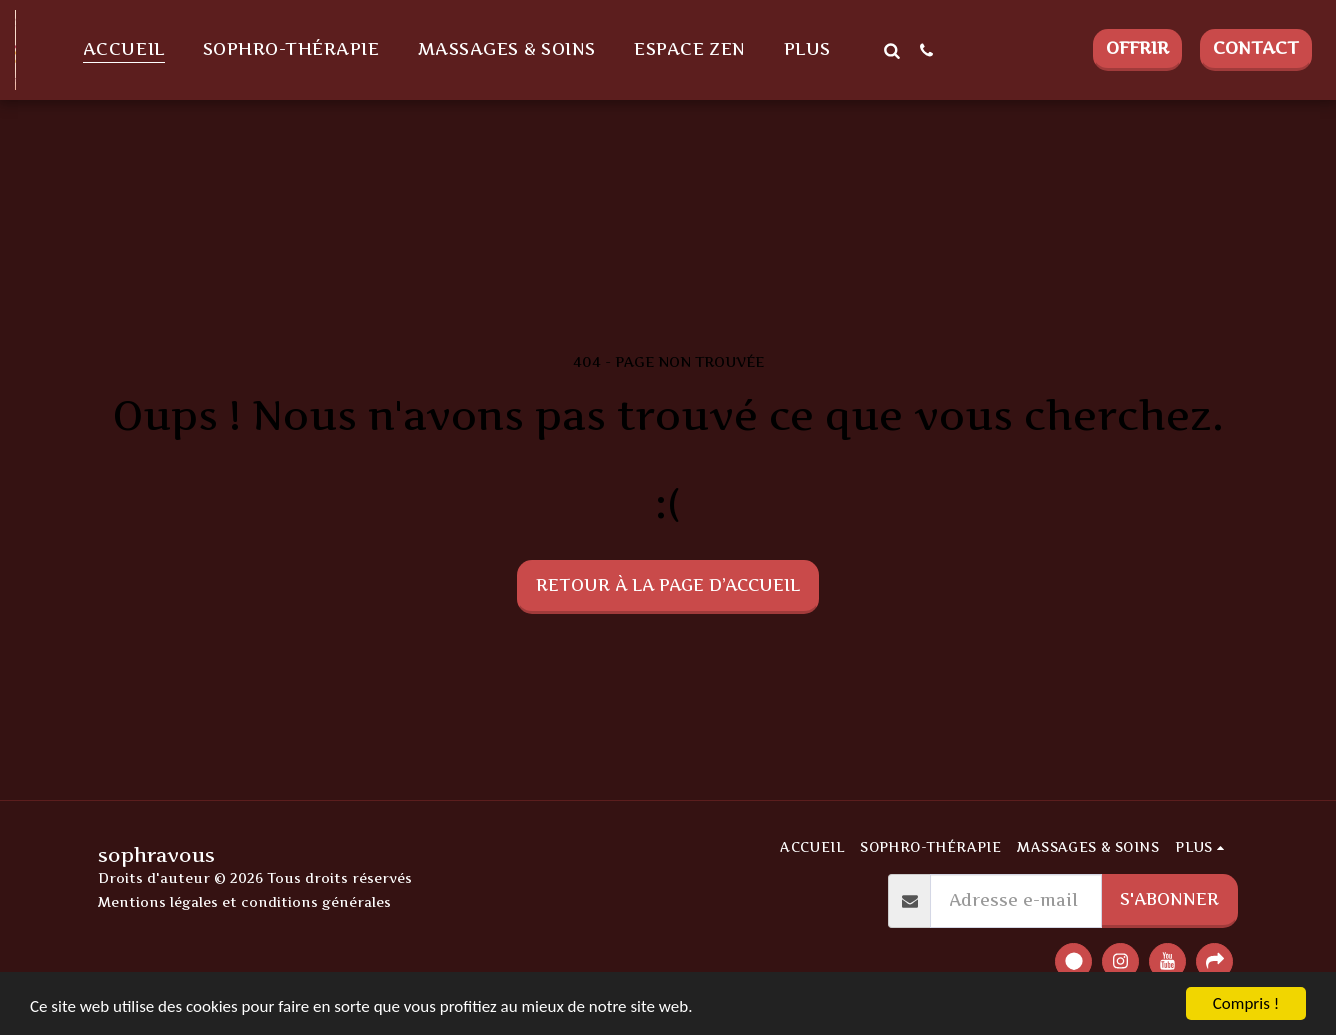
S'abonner (1169, 899)
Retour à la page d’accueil (668, 585)
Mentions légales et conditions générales (244, 902)
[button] (891, 50)
